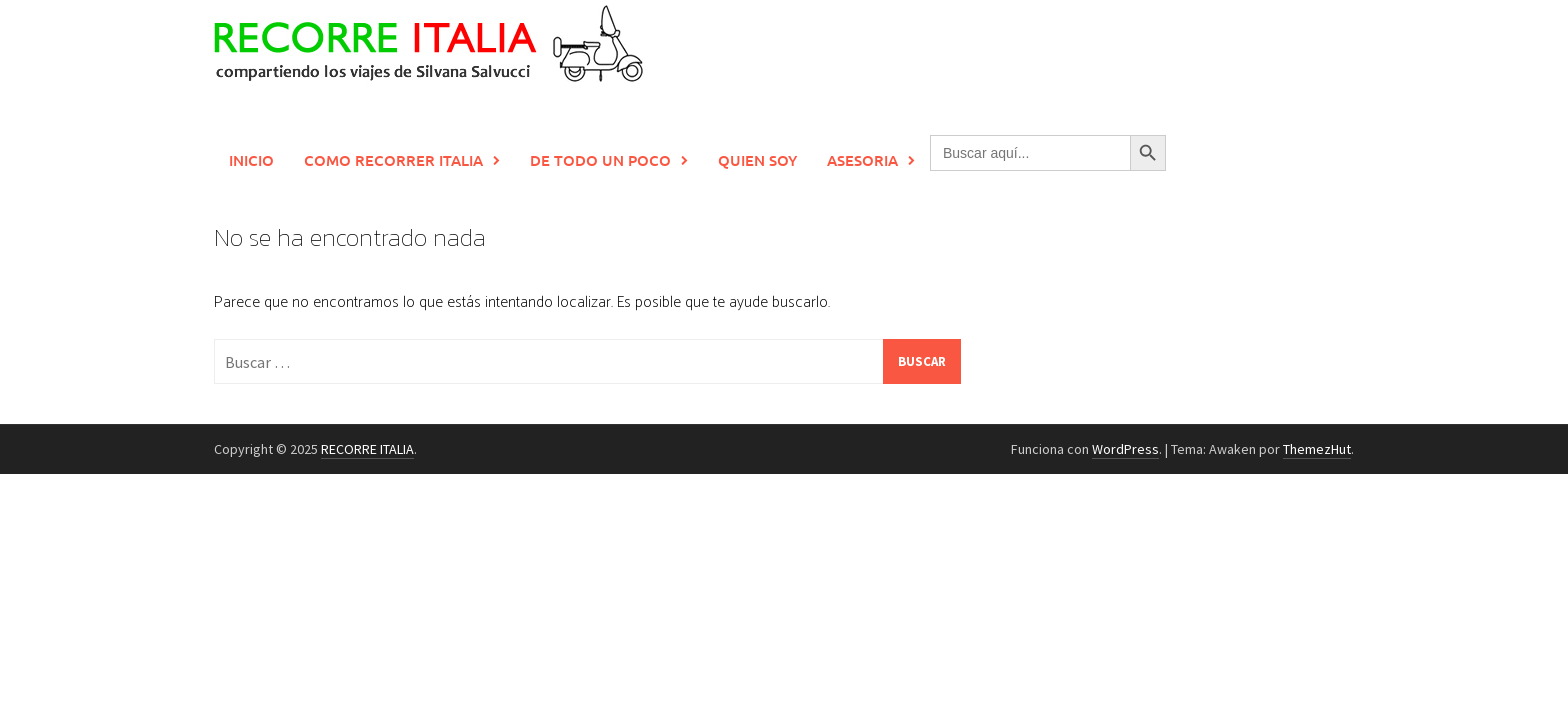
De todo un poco (600, 160)
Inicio (251, 160)
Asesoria (862, 160)
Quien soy (757, 160)
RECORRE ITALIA (367, 449)
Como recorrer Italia (393, 160)
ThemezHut (1317, 449)
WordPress (1125, 449)
